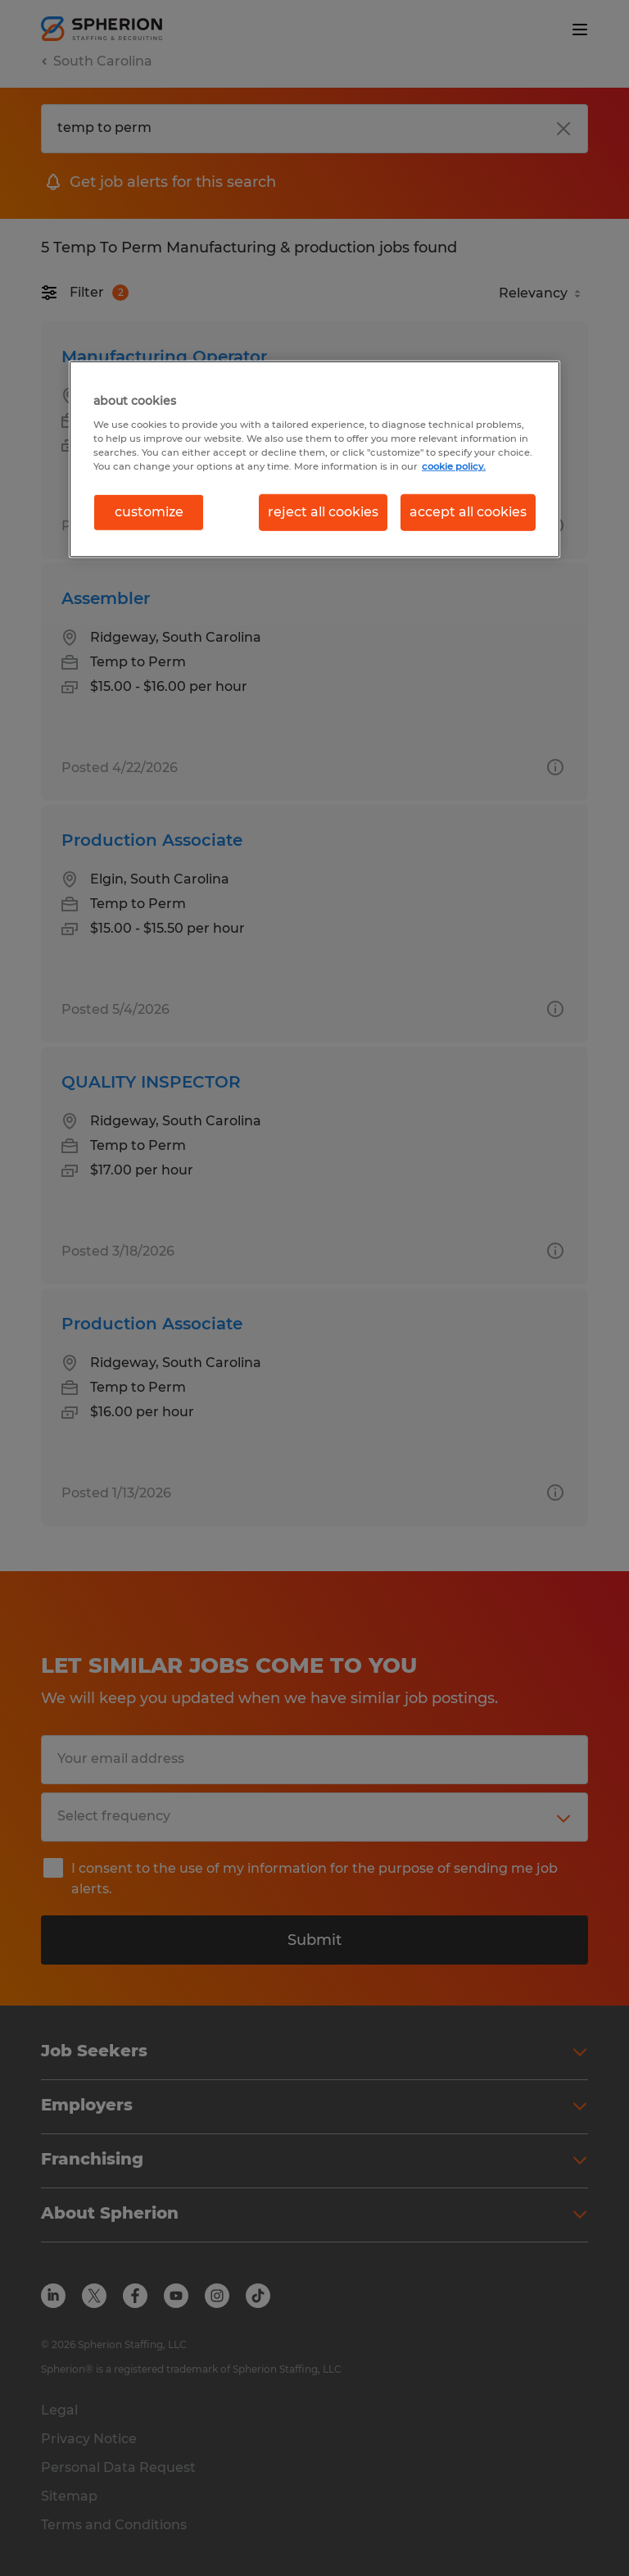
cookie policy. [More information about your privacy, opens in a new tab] (454, 466)
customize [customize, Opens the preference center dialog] (149, 512)
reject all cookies (323, 512)
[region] (314, 459)
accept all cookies (468, 512)
